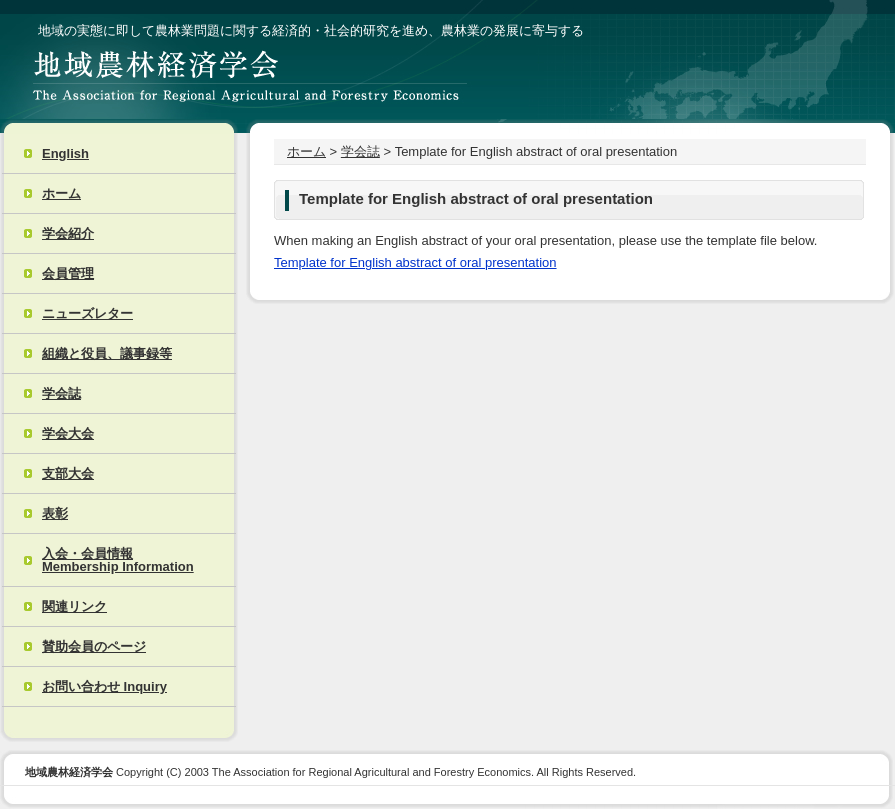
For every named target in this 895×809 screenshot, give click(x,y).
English (65, 153)
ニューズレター (87, 313)
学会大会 (68, 433)
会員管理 (68, 273)
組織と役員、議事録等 (107, 353)
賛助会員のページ (94, 646)
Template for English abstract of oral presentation (415, 262)
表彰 (55, 513)
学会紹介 (68, 233)
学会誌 (61, 393)
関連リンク (74, 606)
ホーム (61, 193)
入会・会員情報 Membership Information (118, 560)
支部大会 (68, 473)
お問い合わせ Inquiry (104, 686)
